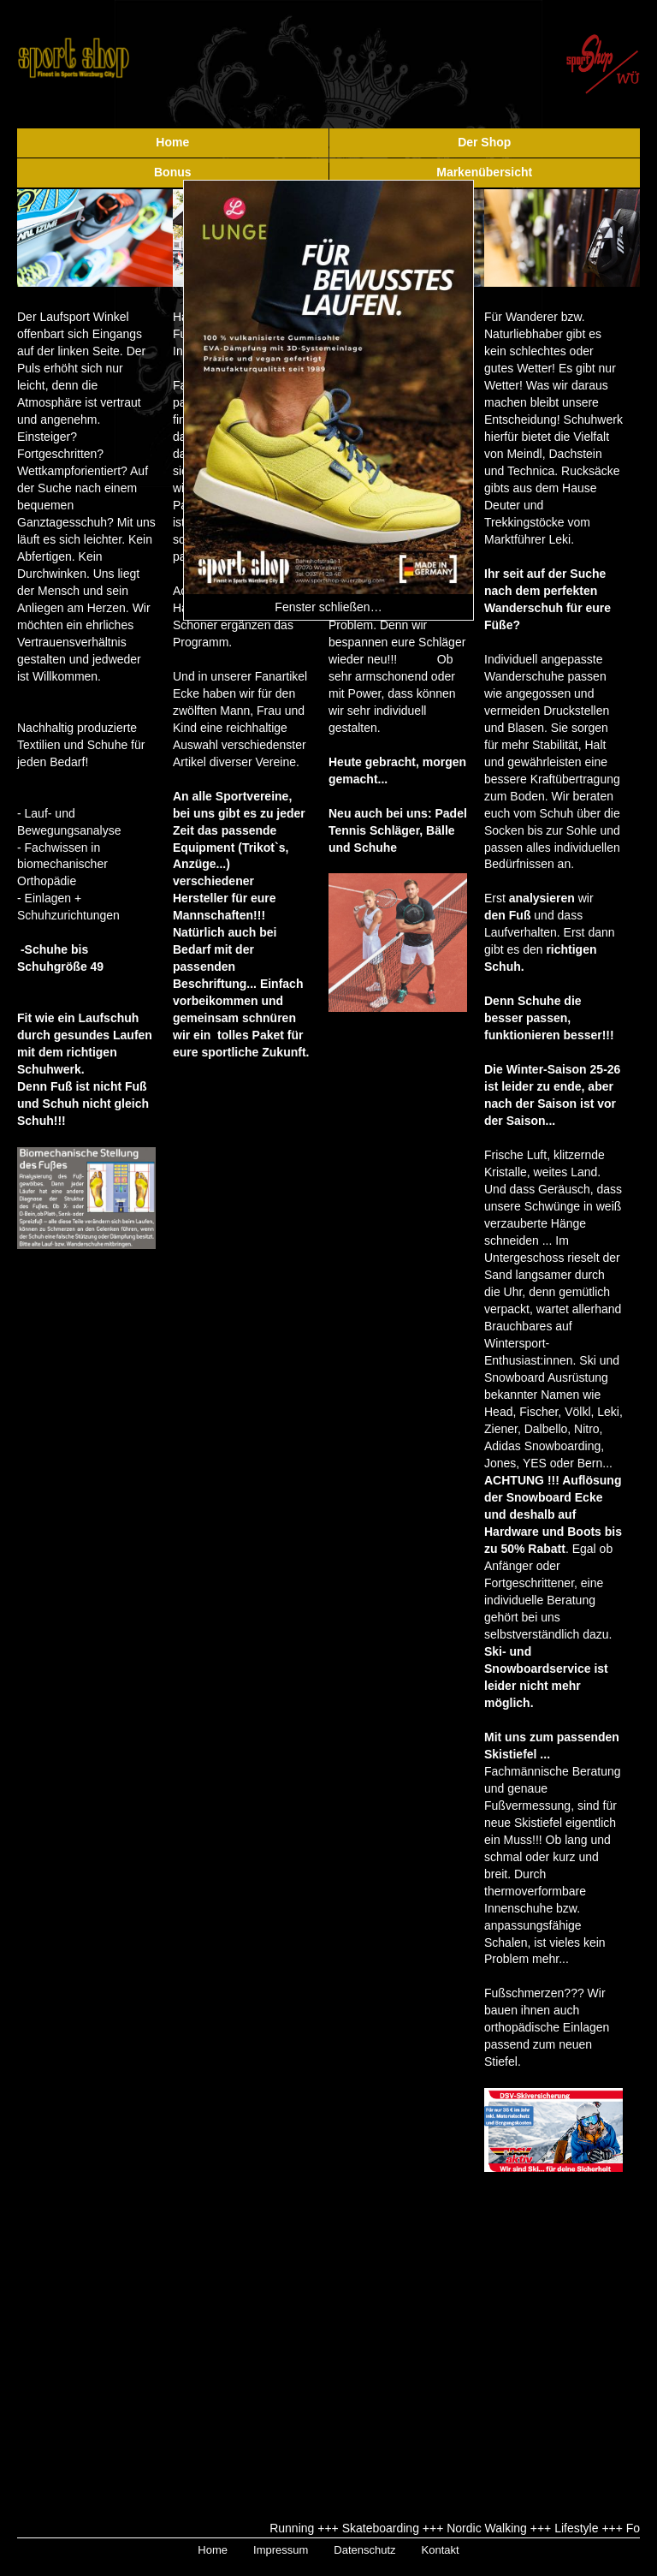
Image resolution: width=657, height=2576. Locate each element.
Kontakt (440, 2549)
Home (172, 142)
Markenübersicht (484, 172)
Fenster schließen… (328, 607)
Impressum (280, 2549)
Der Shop (484, 142)
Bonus (173, 172)
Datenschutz (364, 2549)
